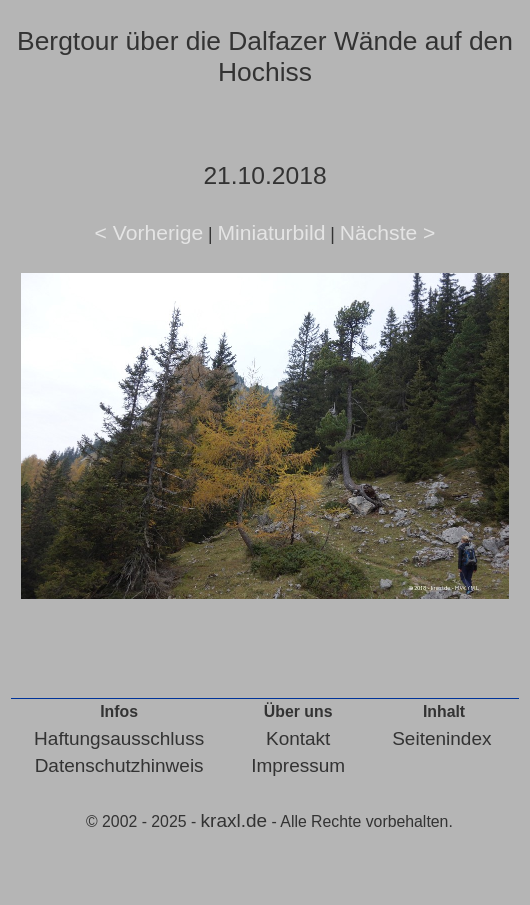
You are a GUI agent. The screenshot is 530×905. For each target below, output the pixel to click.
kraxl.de (234, 820)
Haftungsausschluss (119, 738)
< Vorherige (149, 232)
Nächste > (388, 232)
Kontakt (298, 738)
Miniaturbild (271, 232)
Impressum (298, 765)
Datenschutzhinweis (119, 765)
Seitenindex (441, 738)
